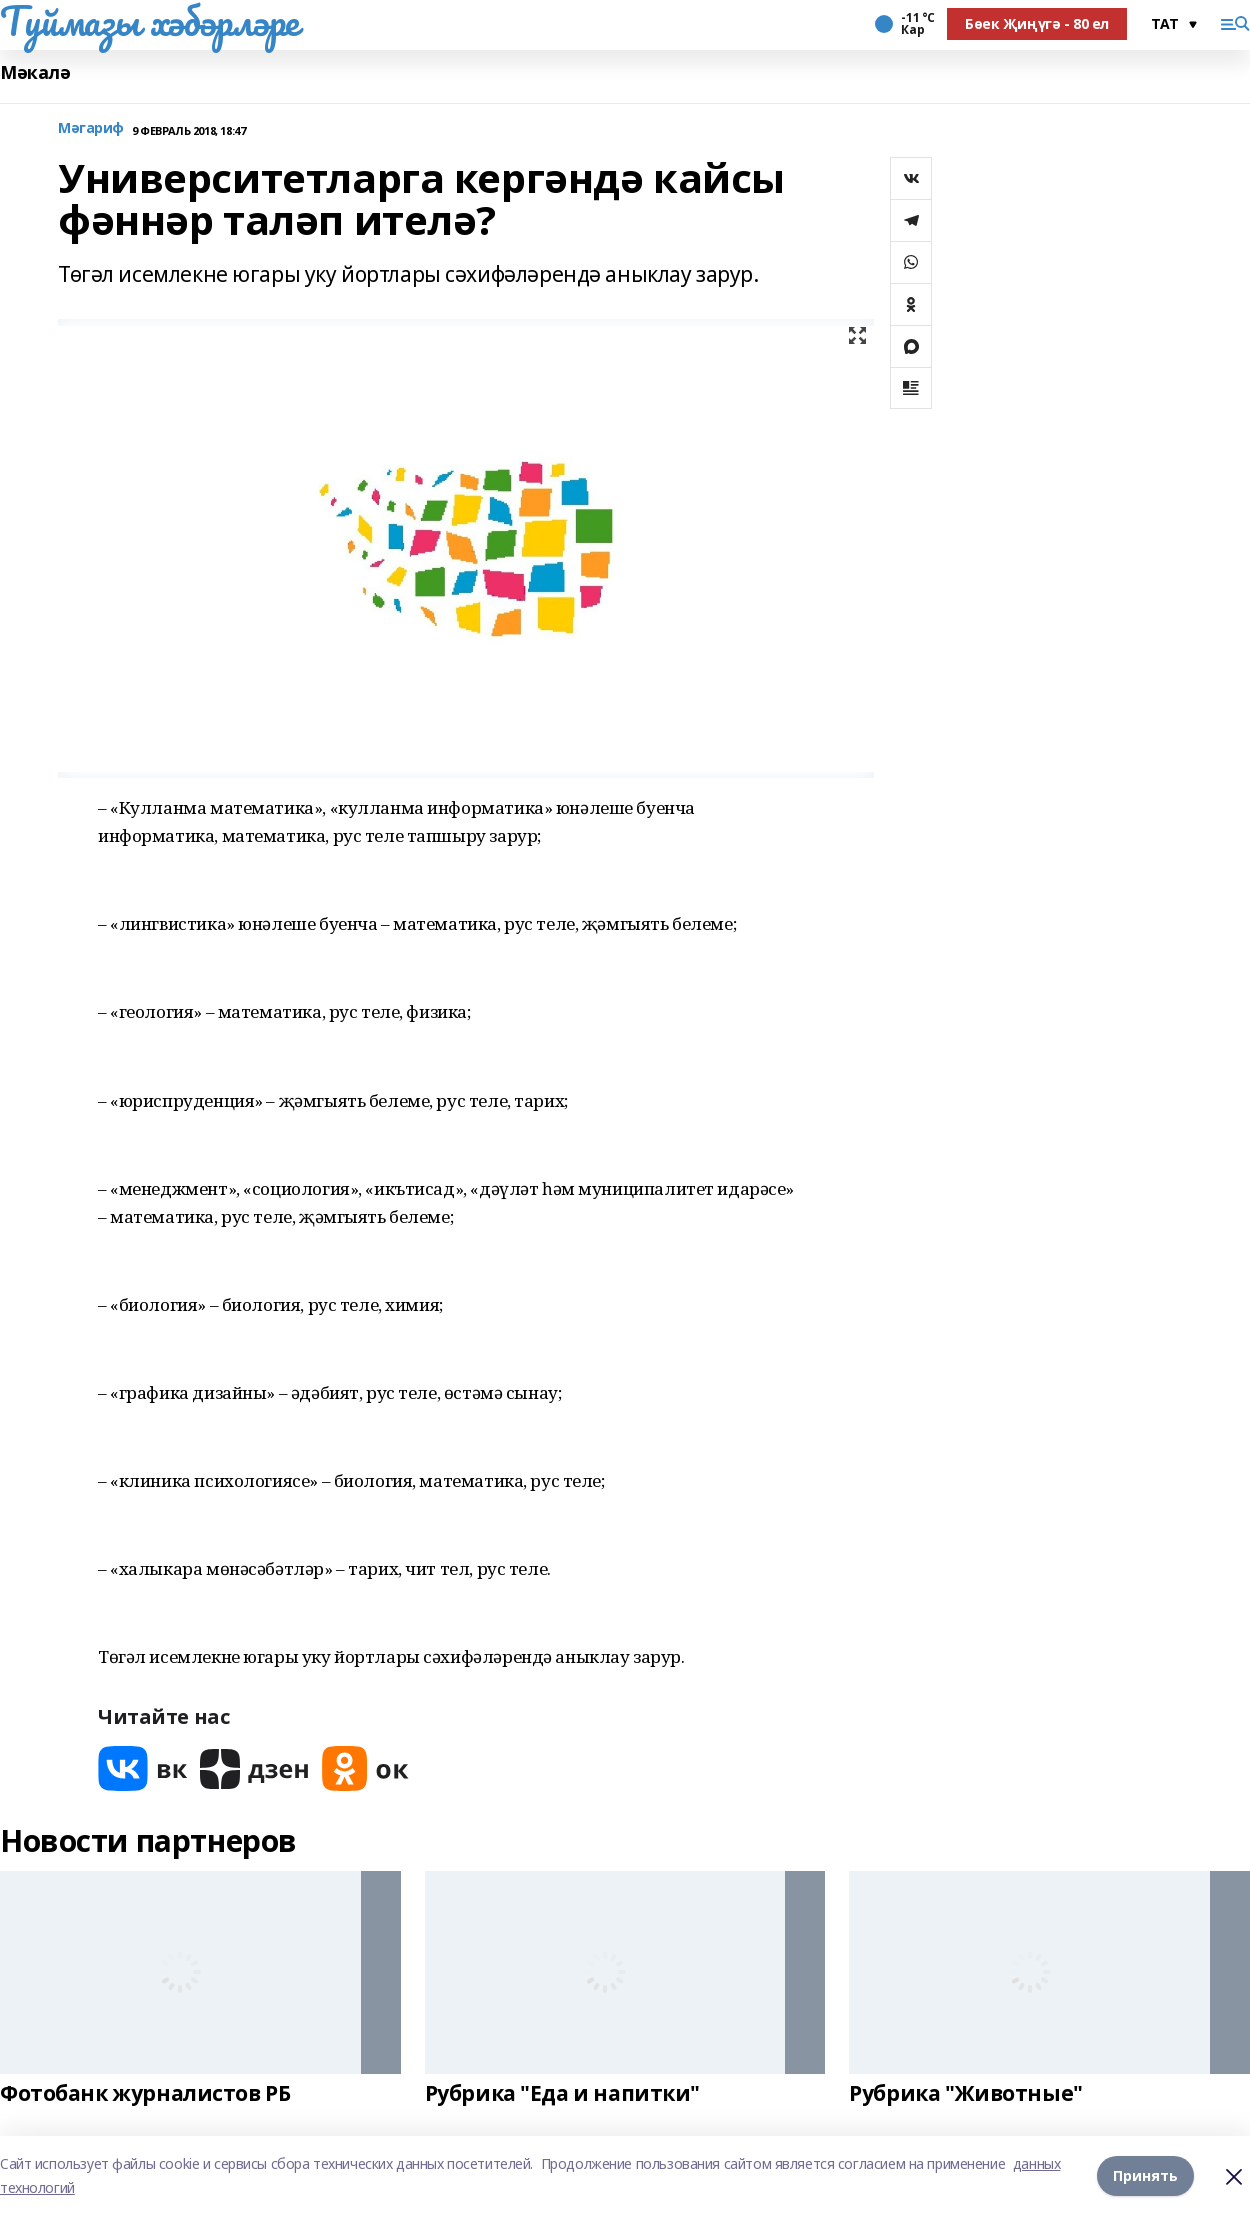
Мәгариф (91, 128)
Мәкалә (35, 72)
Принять (1145, 2175)
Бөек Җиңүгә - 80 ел (1037, 23)
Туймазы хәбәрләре (149, 21)
